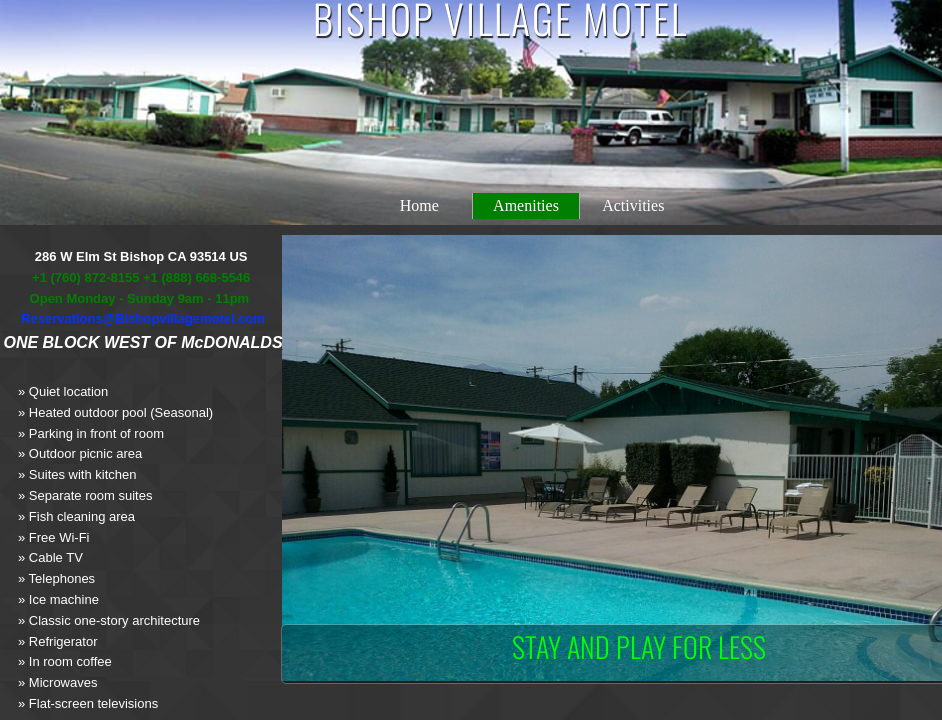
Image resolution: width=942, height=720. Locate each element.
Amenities (526, 205)
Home (419, 205)
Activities (633, 205)
